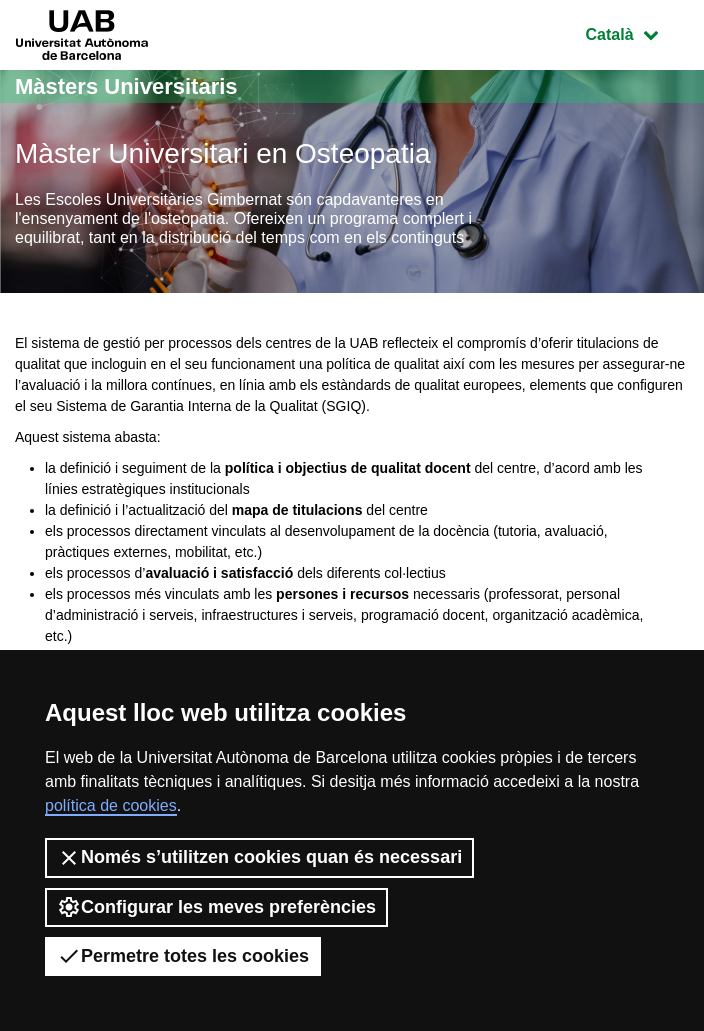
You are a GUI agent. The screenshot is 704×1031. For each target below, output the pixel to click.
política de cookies (111, 805)
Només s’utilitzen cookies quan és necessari (259, 858)
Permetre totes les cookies (183, 956)
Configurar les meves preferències (216, 907)
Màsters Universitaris (126, 86)
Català (637, 32)
